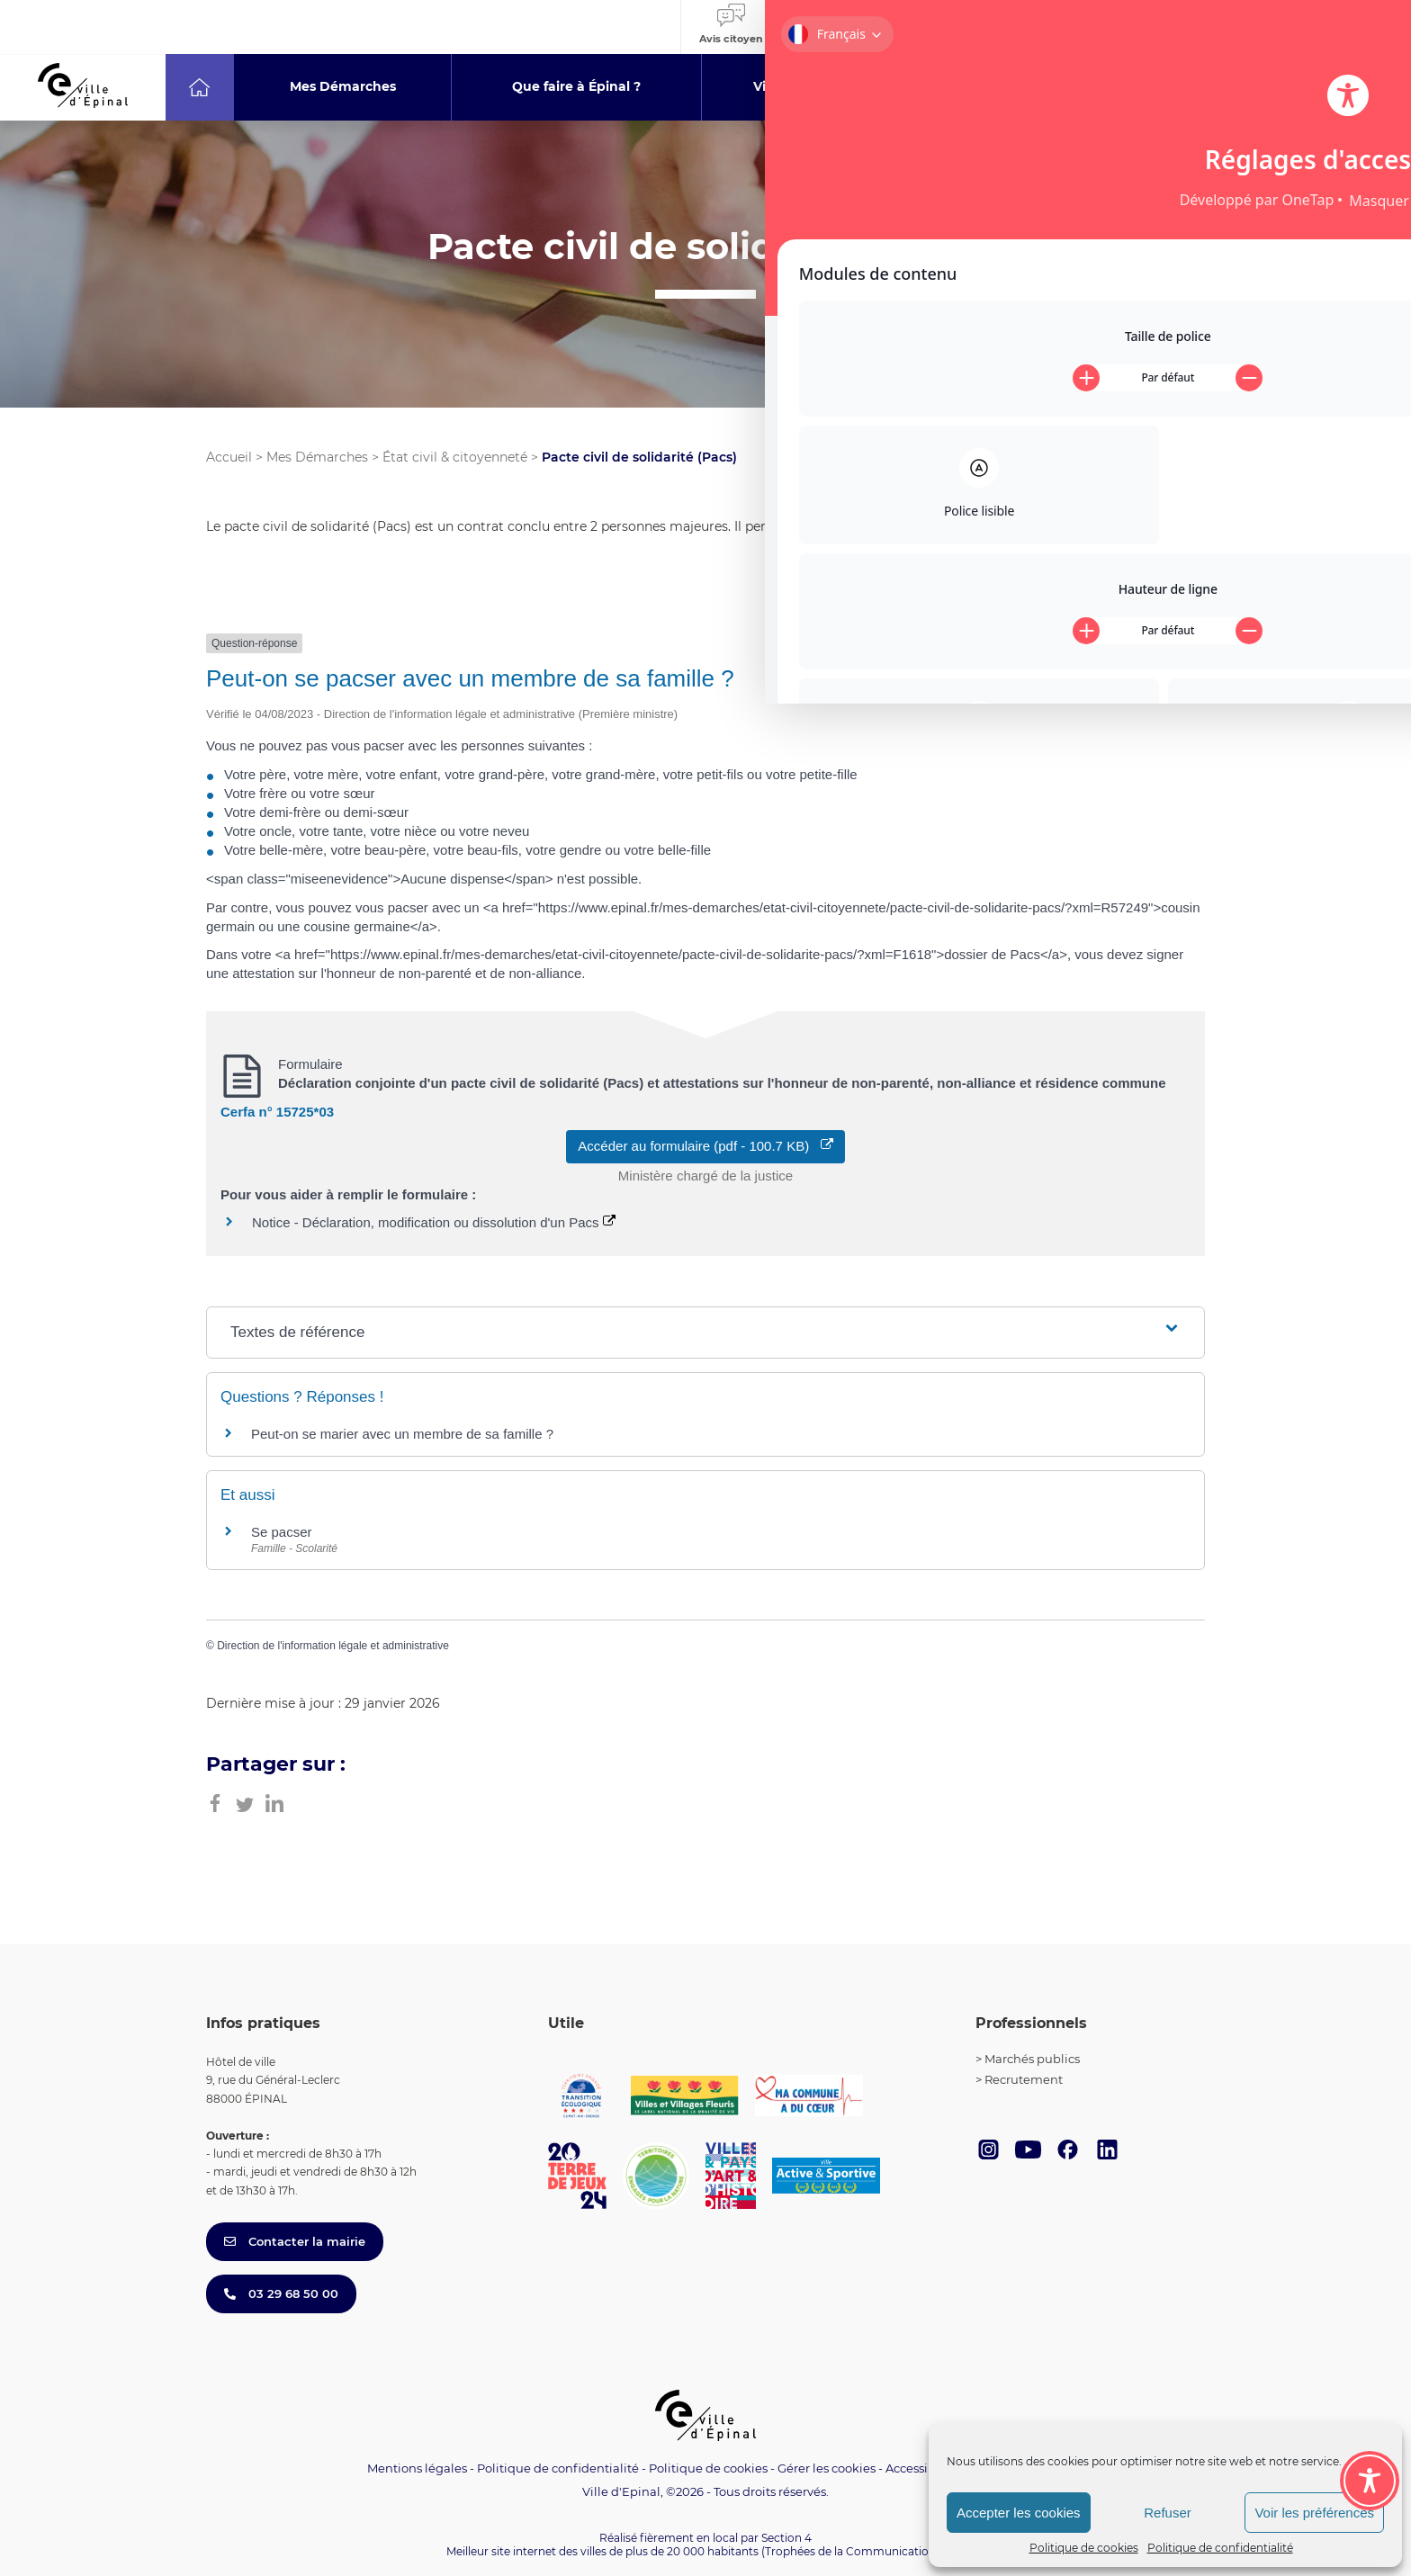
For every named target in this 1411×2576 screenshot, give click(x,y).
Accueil (229, 457)
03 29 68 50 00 (281, 2293)
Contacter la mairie (294, 2241)
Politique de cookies (1083, 2547)
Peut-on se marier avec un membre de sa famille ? (402, 1433)
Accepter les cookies (1019, 2512)
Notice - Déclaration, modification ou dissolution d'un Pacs (434, 1222)
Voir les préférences (1314, 2512)
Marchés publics (1032, 2058)
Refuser (1167, 2512)
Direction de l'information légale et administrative (333, 1645)
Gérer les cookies (826, 2468)
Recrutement (1023, 2079)
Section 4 (786, 2538)
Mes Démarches (317, 457)
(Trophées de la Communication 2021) (863, 2551)
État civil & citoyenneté (454, 457)
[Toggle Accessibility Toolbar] (1370, 2382)
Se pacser (281, 1531)
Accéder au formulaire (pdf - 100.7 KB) (705, 1145)
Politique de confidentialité (1220, 2547)
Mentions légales (417, 2468)
